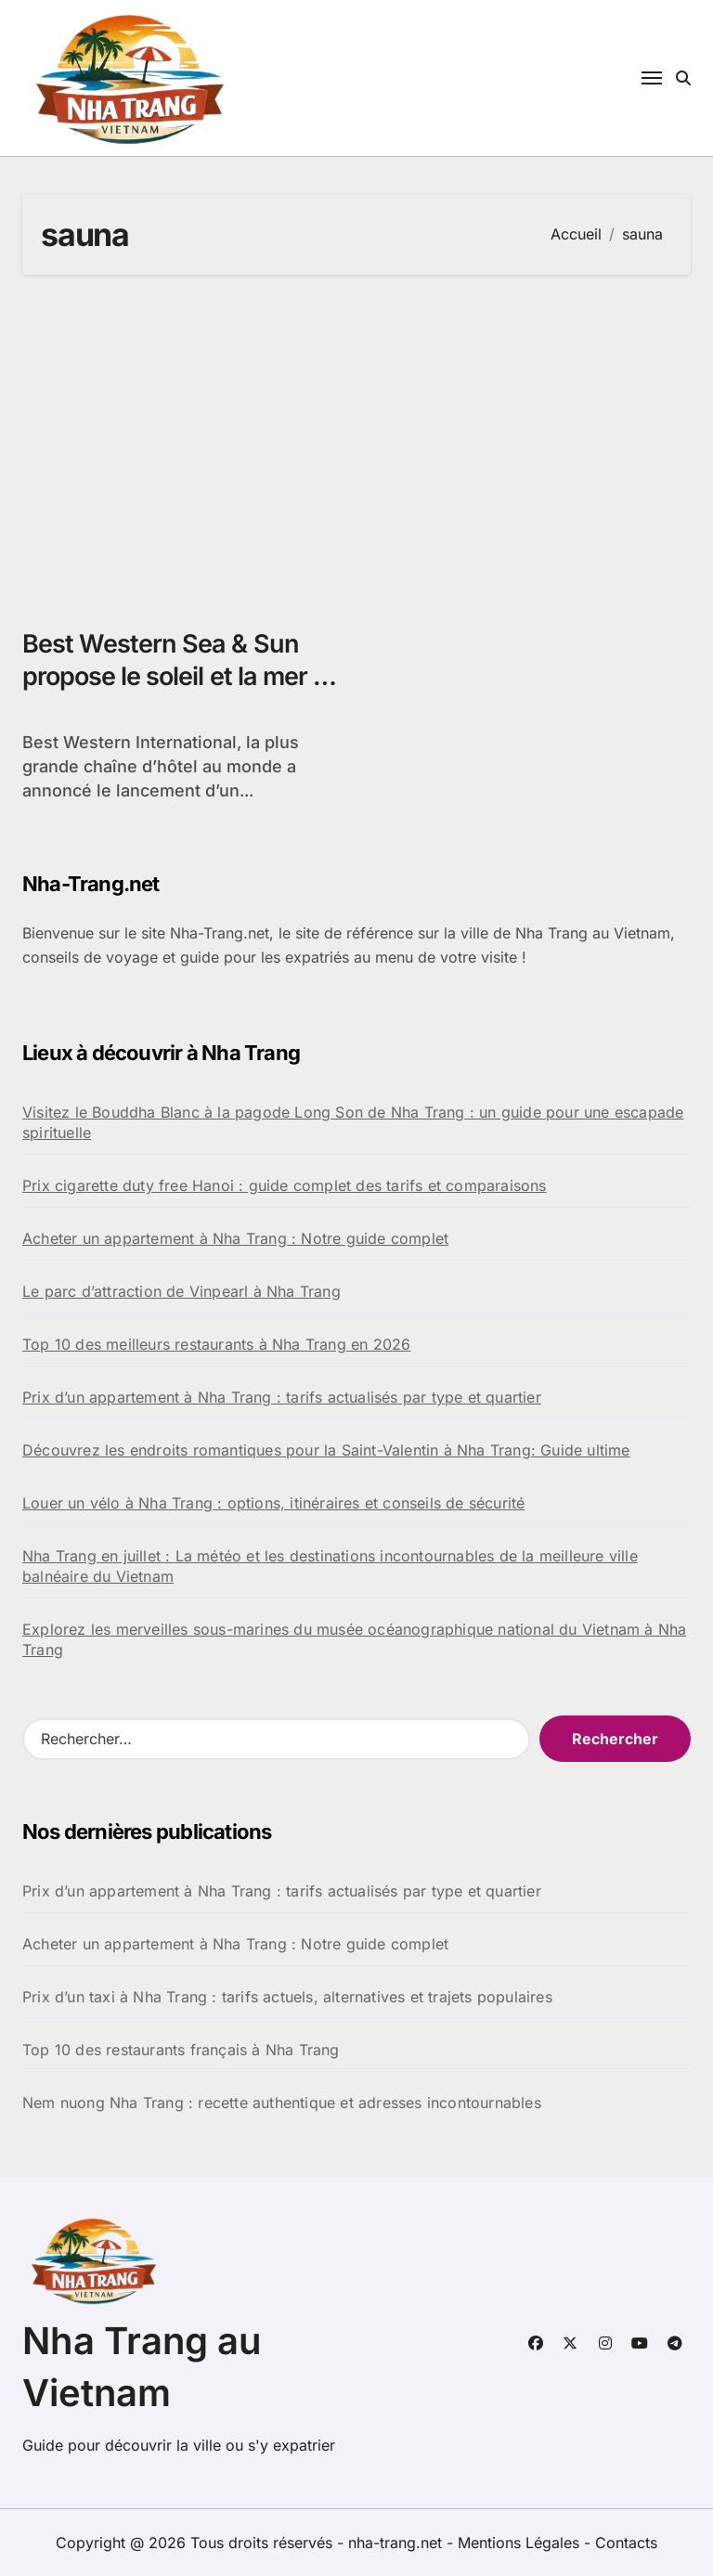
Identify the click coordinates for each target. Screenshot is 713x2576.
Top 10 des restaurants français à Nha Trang (181, 2049)
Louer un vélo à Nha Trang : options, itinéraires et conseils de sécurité (273, 1503)
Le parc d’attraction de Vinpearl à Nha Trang (181, 1291)
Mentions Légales (521, 2542)
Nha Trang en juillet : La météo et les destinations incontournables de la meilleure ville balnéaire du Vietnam (330, 1566)
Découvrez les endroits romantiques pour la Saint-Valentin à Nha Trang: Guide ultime (326, 1450)
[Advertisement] (359, 442)
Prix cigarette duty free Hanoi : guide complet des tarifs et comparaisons (284, 1185)
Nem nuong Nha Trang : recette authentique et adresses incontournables (281, 2102)
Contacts (626, 2542)
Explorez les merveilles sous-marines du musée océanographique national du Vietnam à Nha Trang (354, 1639)
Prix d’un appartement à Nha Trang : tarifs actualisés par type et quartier (281, 1397)
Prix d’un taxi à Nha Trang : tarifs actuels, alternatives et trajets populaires (287, 1996)
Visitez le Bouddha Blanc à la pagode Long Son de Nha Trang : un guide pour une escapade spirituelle (352, 1122)
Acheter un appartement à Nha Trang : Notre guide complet (235, 1238)
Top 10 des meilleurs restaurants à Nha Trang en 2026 (216, 1344)
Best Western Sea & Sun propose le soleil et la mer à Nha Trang (174, 676)
